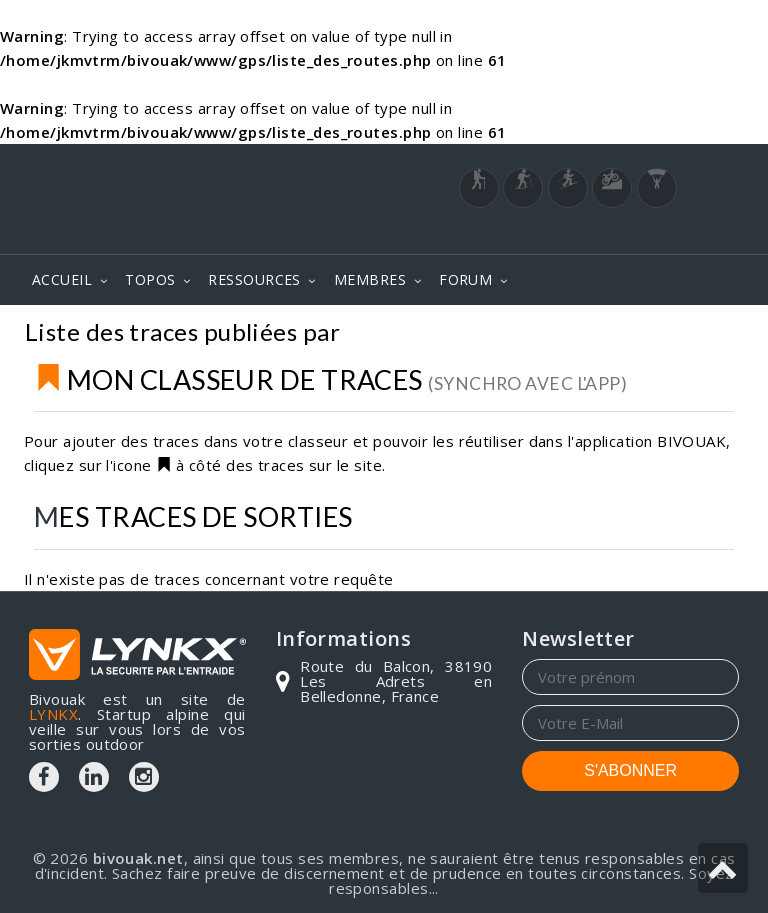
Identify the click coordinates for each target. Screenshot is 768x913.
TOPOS (150, 279)
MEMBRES (370, 279)
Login (640, 234)
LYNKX (53, 714)
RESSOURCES (254, 279)
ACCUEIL (62, 279)
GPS (719, 334)
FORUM (465, 279)
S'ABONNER (630, 770)
